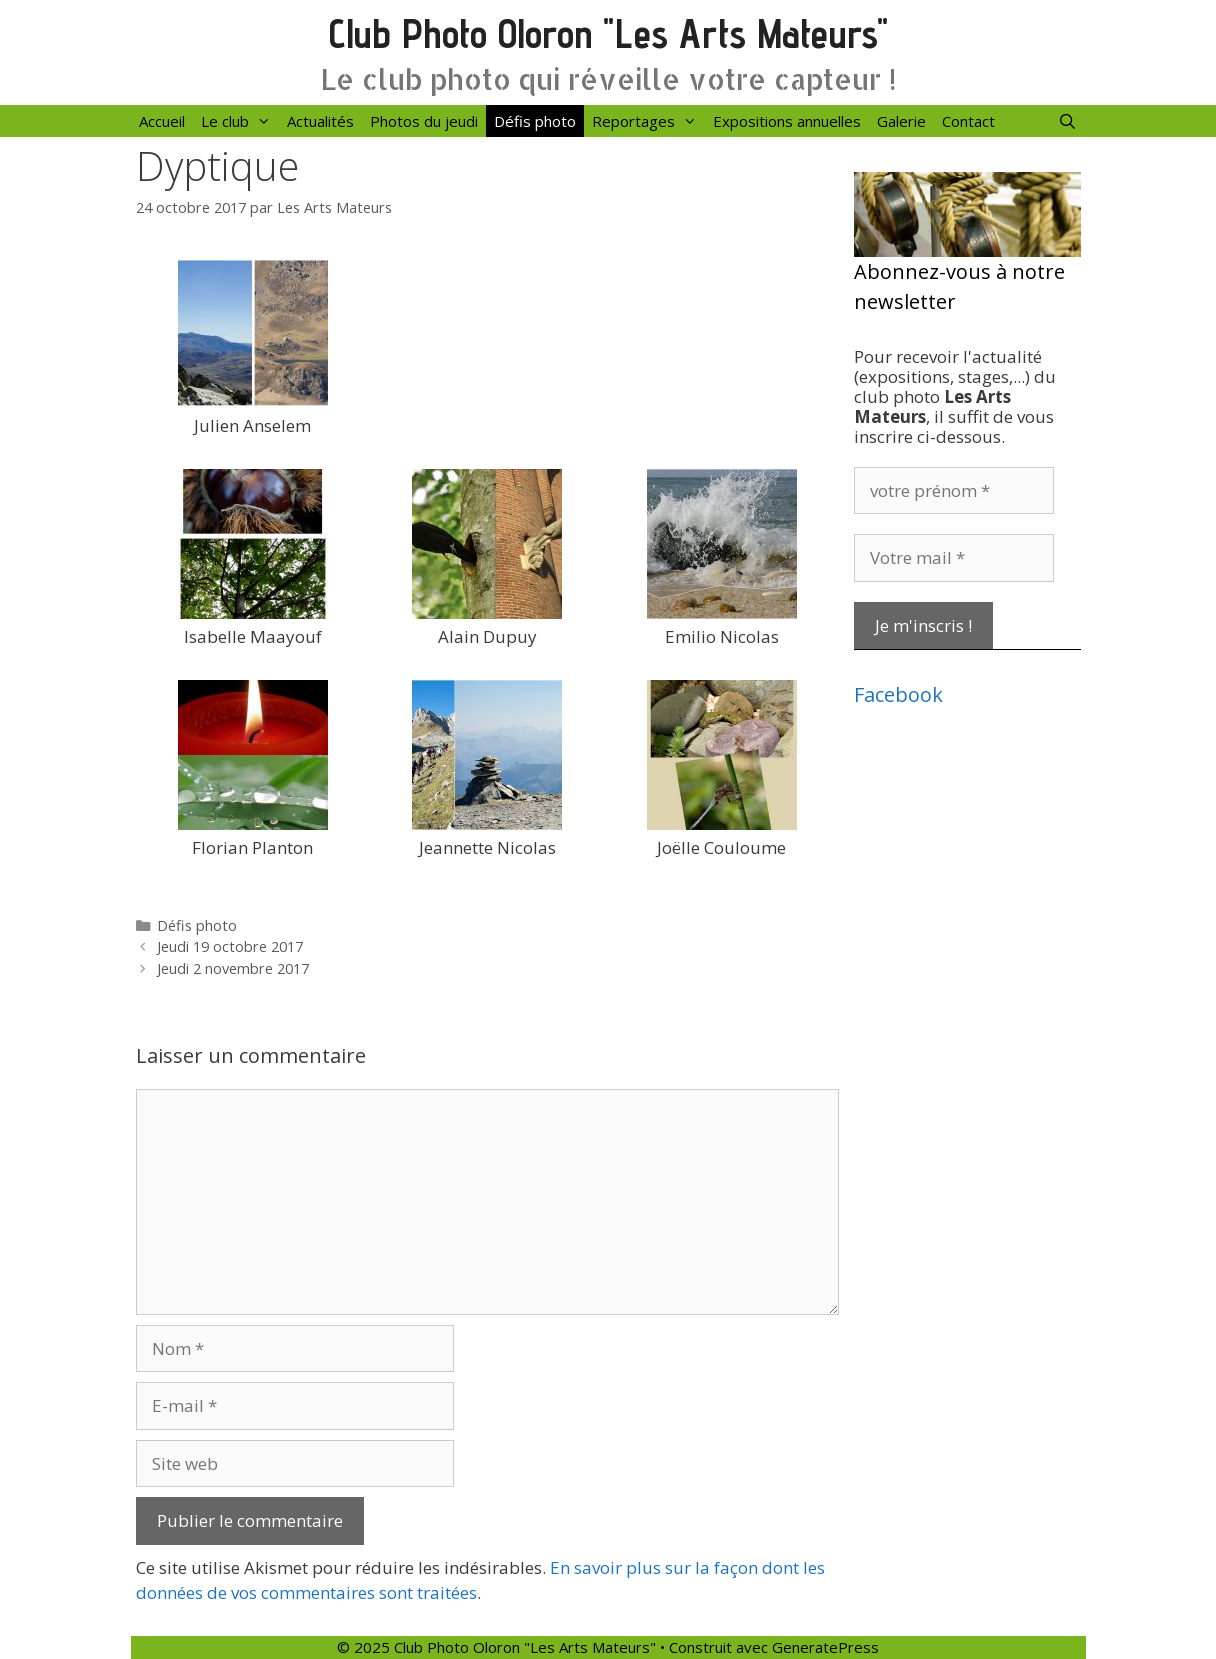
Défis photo (535, 121)
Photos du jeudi (424, 121)
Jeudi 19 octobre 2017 (230, 946)
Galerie (901, 121)
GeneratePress (825, 1647)
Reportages (648, 121)
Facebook (898, 694)
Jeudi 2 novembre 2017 (233, 968)
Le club (240, 121)
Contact (968, 121)
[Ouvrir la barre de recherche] (1067, 121)
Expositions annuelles (787, 121)
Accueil (162, 121)
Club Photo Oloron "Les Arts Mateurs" (608, 33)
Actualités (320, 121)
